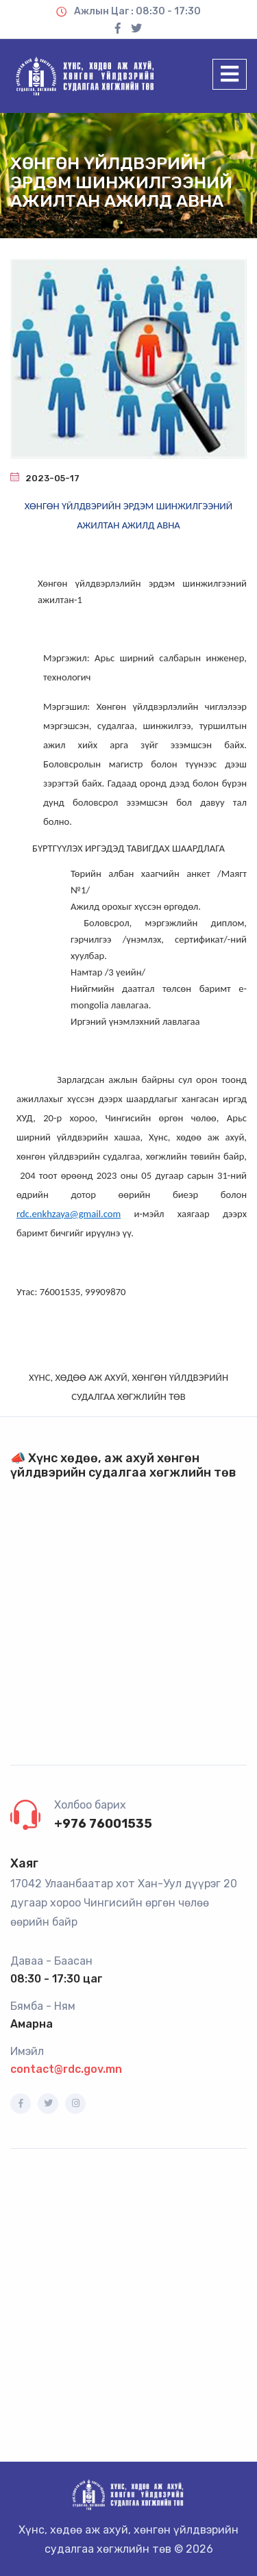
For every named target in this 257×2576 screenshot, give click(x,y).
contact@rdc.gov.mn (66, 2069)
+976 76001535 (103, 1823)
